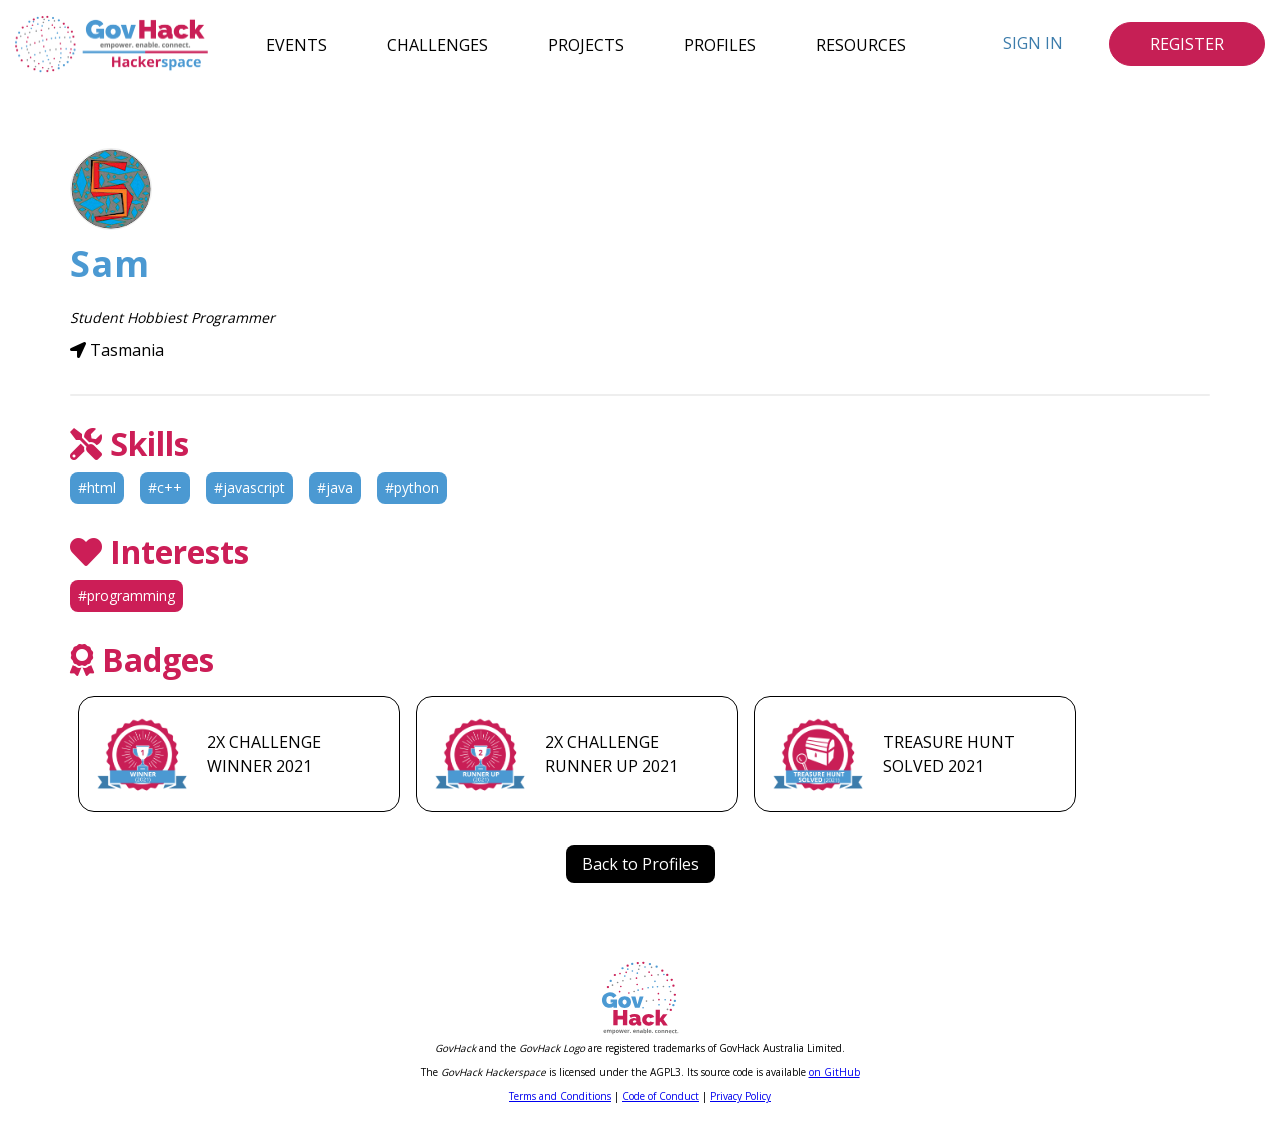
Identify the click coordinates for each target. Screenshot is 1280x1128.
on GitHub (834, 1072)
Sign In (1033, 43)
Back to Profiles (640, 864)
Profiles (720, 44)
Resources (861, 44)
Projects (586, 44)
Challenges (437, 44)
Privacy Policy (740, 1096)
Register (1187, 44)
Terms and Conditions (560, 1096)
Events (296, 44)
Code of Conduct (660, 1096)
